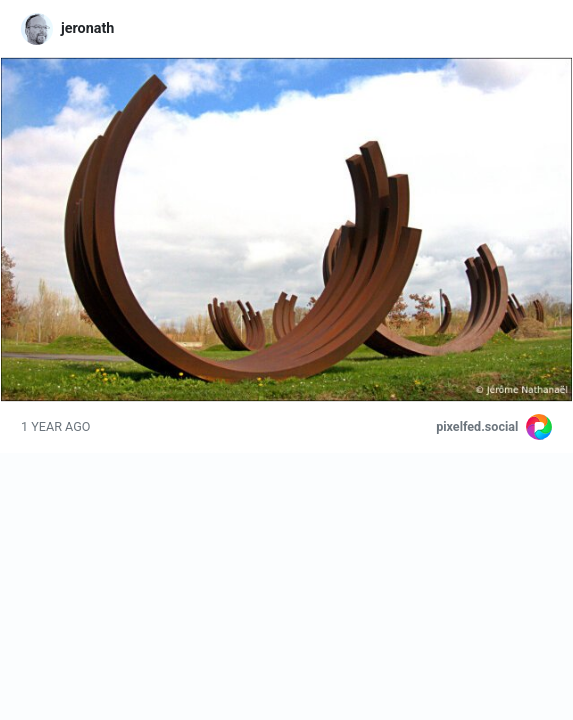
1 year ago (55, 426)
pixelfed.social (477, 426)
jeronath (87, 28)
